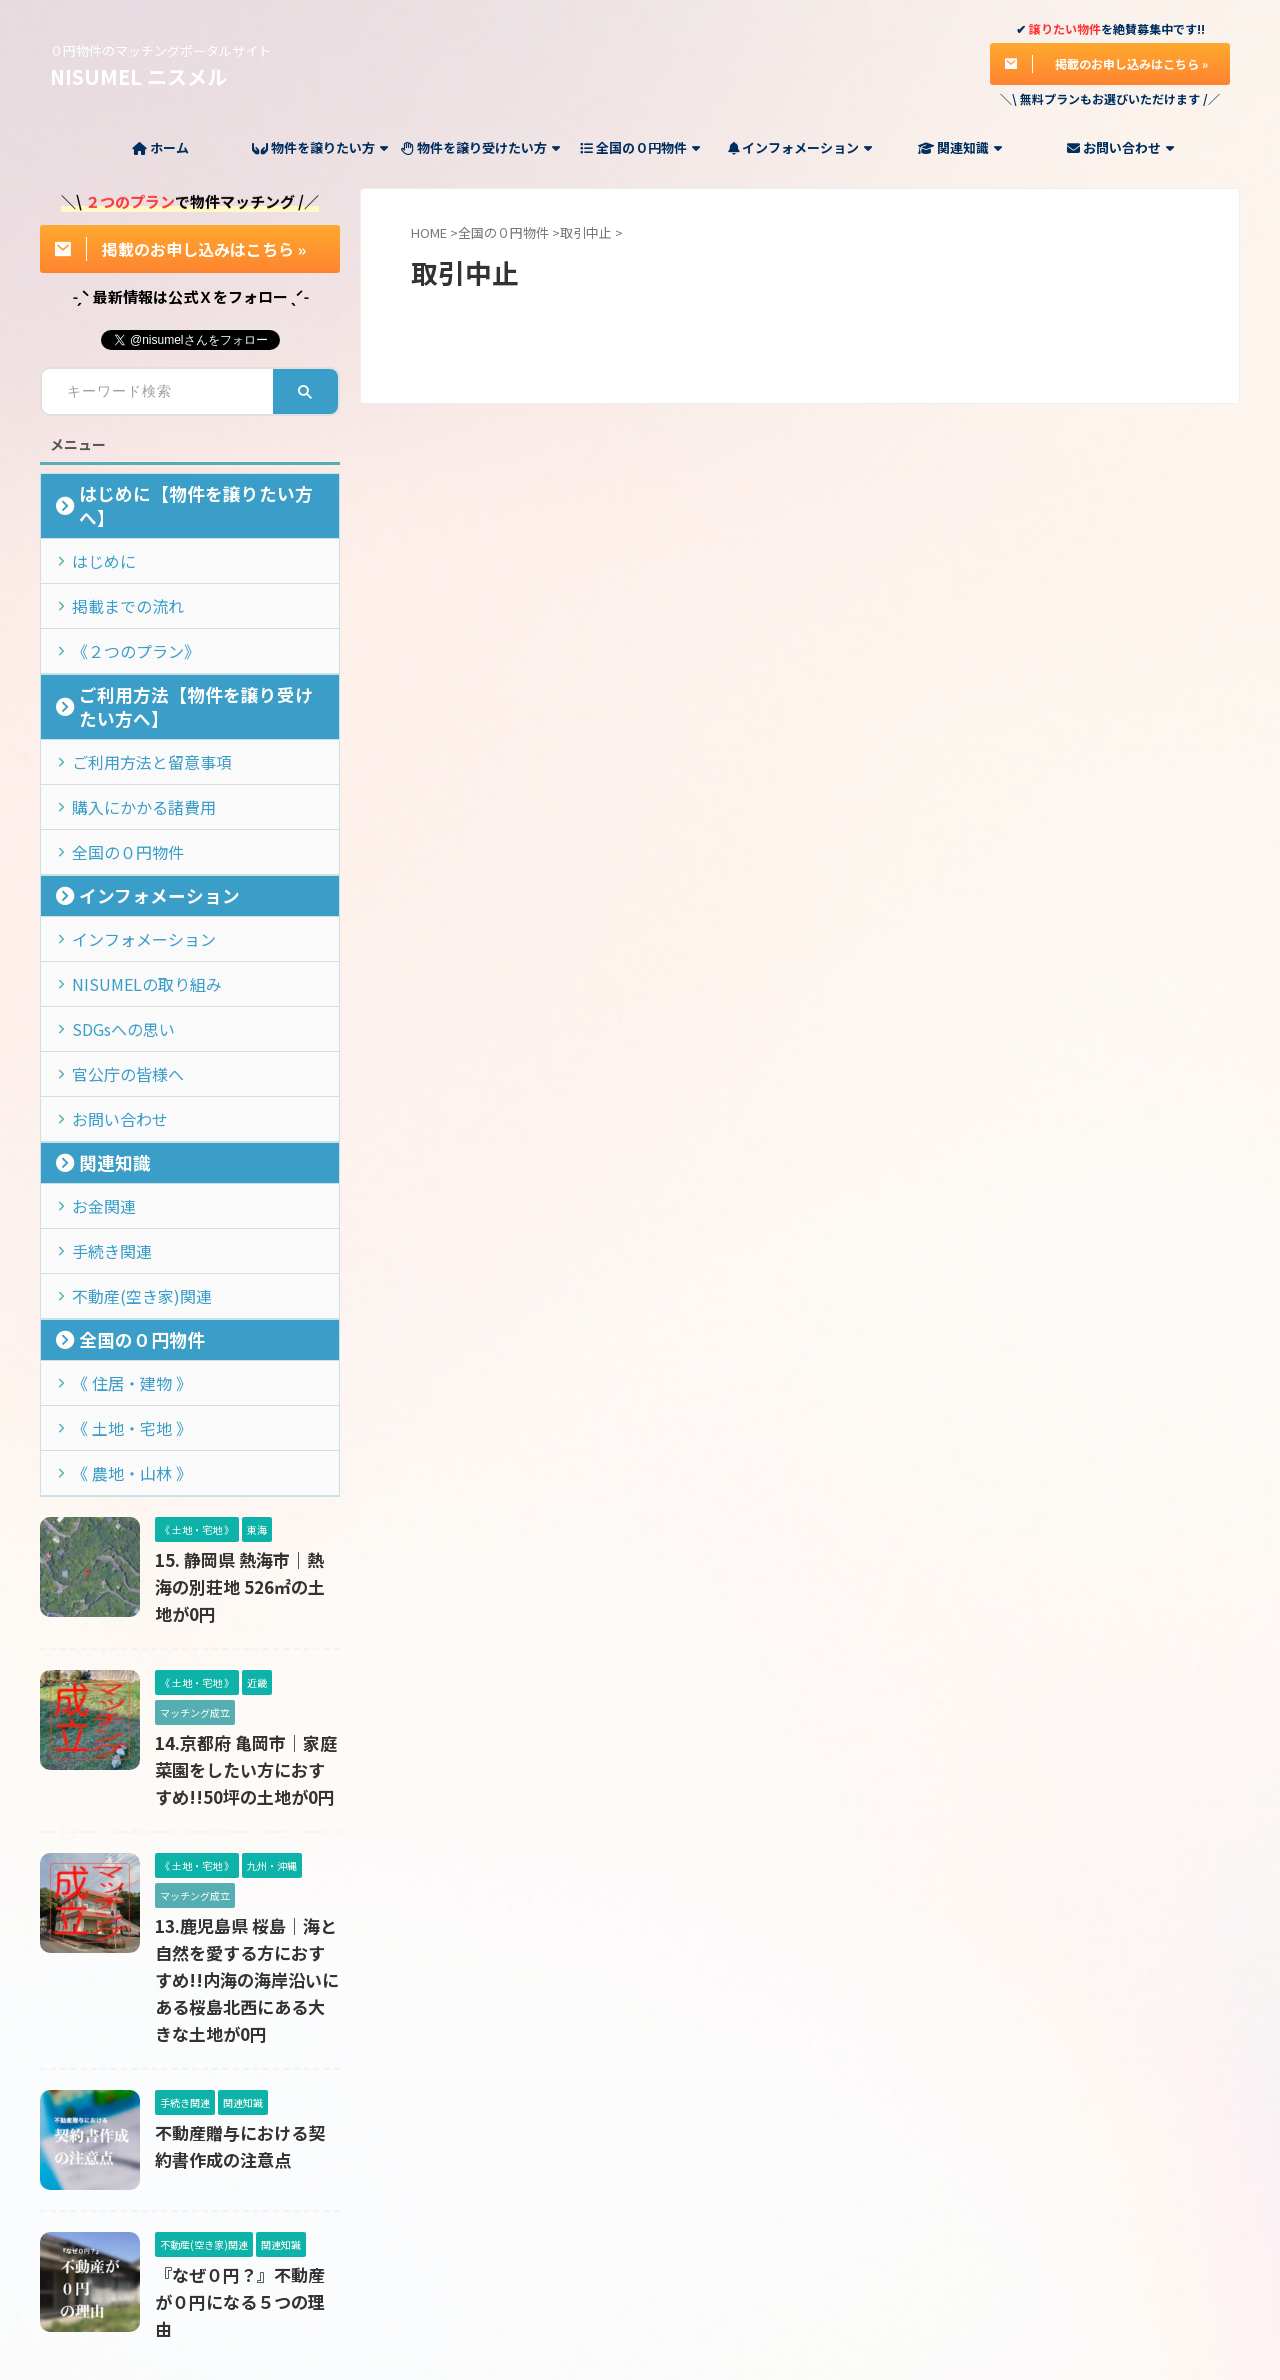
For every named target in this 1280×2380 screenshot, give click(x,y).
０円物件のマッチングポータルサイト (640, 2286)
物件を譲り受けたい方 (480, 147)
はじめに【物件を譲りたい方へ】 (180, 493)
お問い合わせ (1120, 147)
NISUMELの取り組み (129, 905)
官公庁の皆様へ (115, 987)
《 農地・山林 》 (118, 1358)
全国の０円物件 (640, 147)
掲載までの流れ (115, 575)
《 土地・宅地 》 (118, 1317)
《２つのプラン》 (122, 616)
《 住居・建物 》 (118, 1276)
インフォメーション (800, 147)
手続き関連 (102, 1152)
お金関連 (96, 1111)
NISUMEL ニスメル (138, 76)
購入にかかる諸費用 (128, 740)
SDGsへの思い (112, 946)
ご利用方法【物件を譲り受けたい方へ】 (201, 658)
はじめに (96, 534)
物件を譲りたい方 (320, 147)
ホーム (160, 147)
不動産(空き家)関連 (126, 1193)
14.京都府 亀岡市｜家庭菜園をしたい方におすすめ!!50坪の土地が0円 (244, 1643)
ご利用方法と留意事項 (135, 699)
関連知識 (960, 147)
